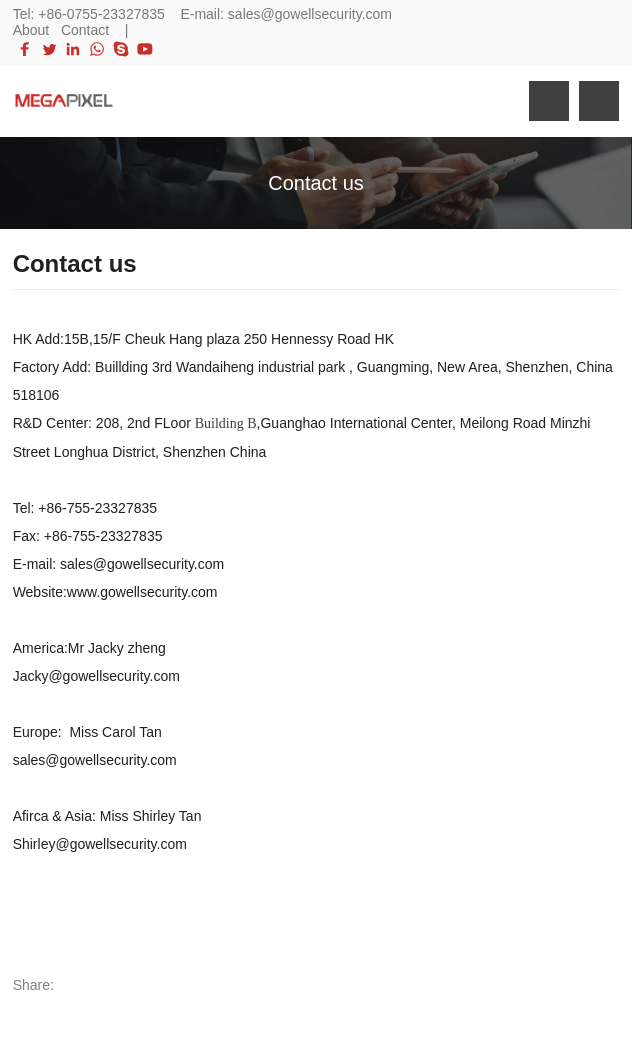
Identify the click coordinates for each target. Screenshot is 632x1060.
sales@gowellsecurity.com (310, 14)
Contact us (316, 183)
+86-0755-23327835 (101, 14)
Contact (85, 30)
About (31, 30)
